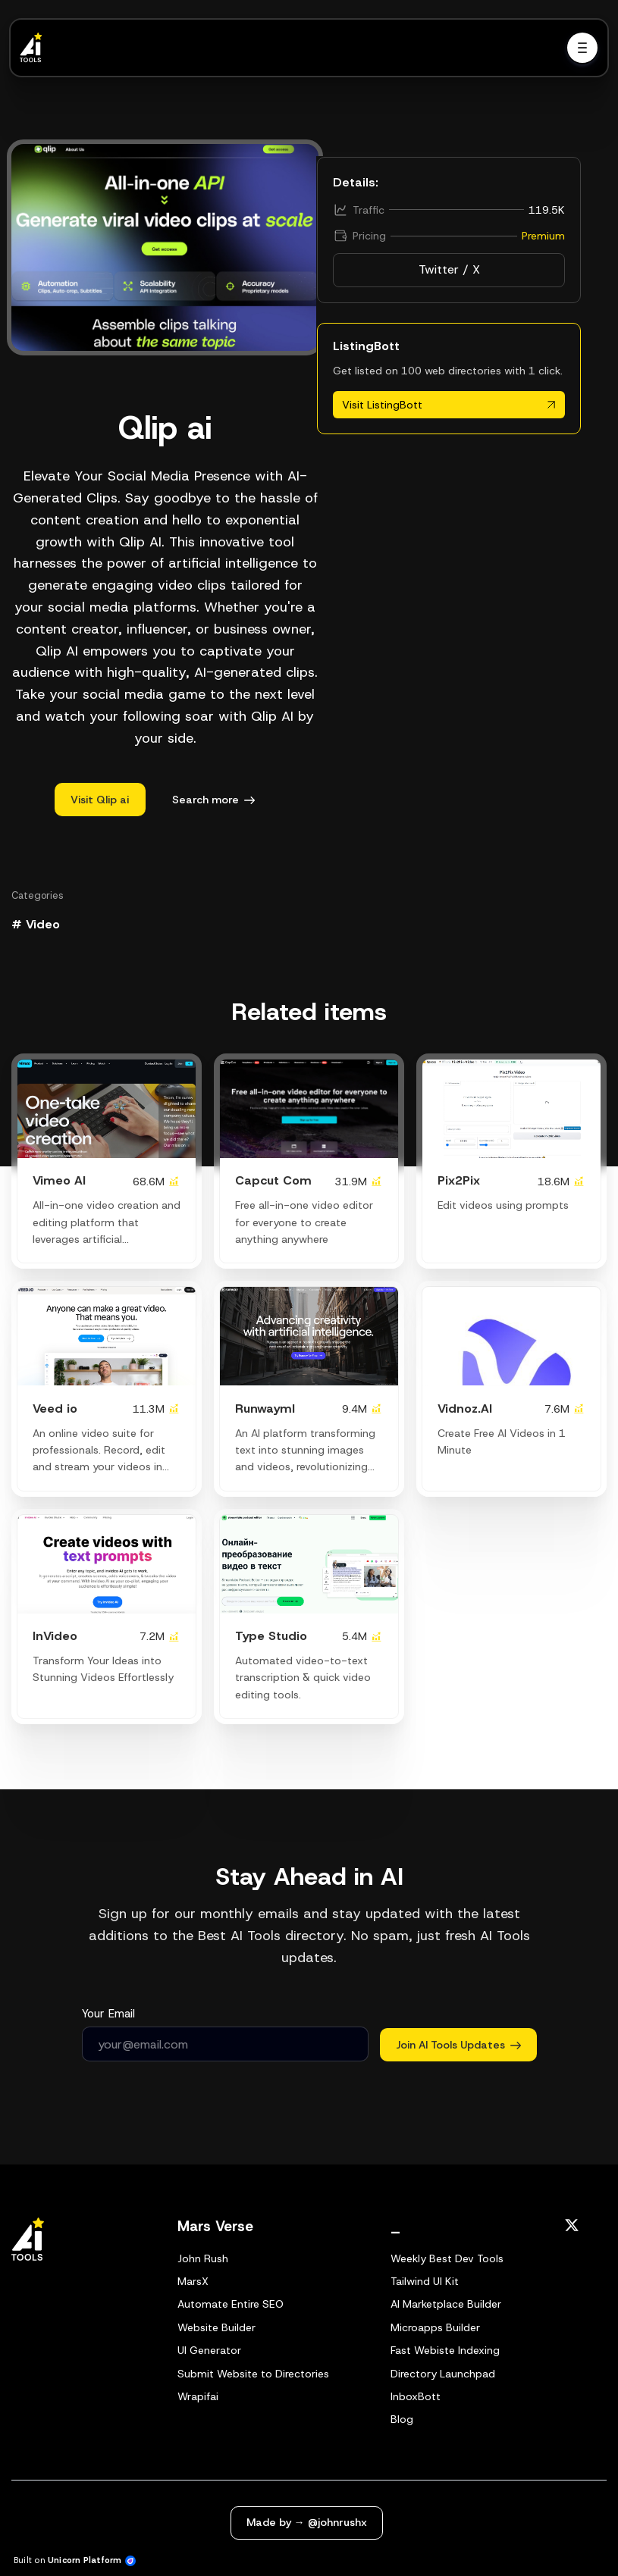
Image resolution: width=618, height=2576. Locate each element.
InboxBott (416, 2396)
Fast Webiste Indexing (445, 2350)
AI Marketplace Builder (446, 2304)
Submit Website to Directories (253, 2373)
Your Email (108, 2013)
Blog (402, 2419)
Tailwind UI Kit (425, 2281)
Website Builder (216, 2327)
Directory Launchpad (443, 2373)
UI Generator (209, 2350)
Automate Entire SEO (230, 2304)
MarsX (193, 2281)
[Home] (35, 48)
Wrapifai (197, 2396)
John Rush (202, 2258)
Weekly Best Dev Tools (447, 2258)
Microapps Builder (435, 2327)
